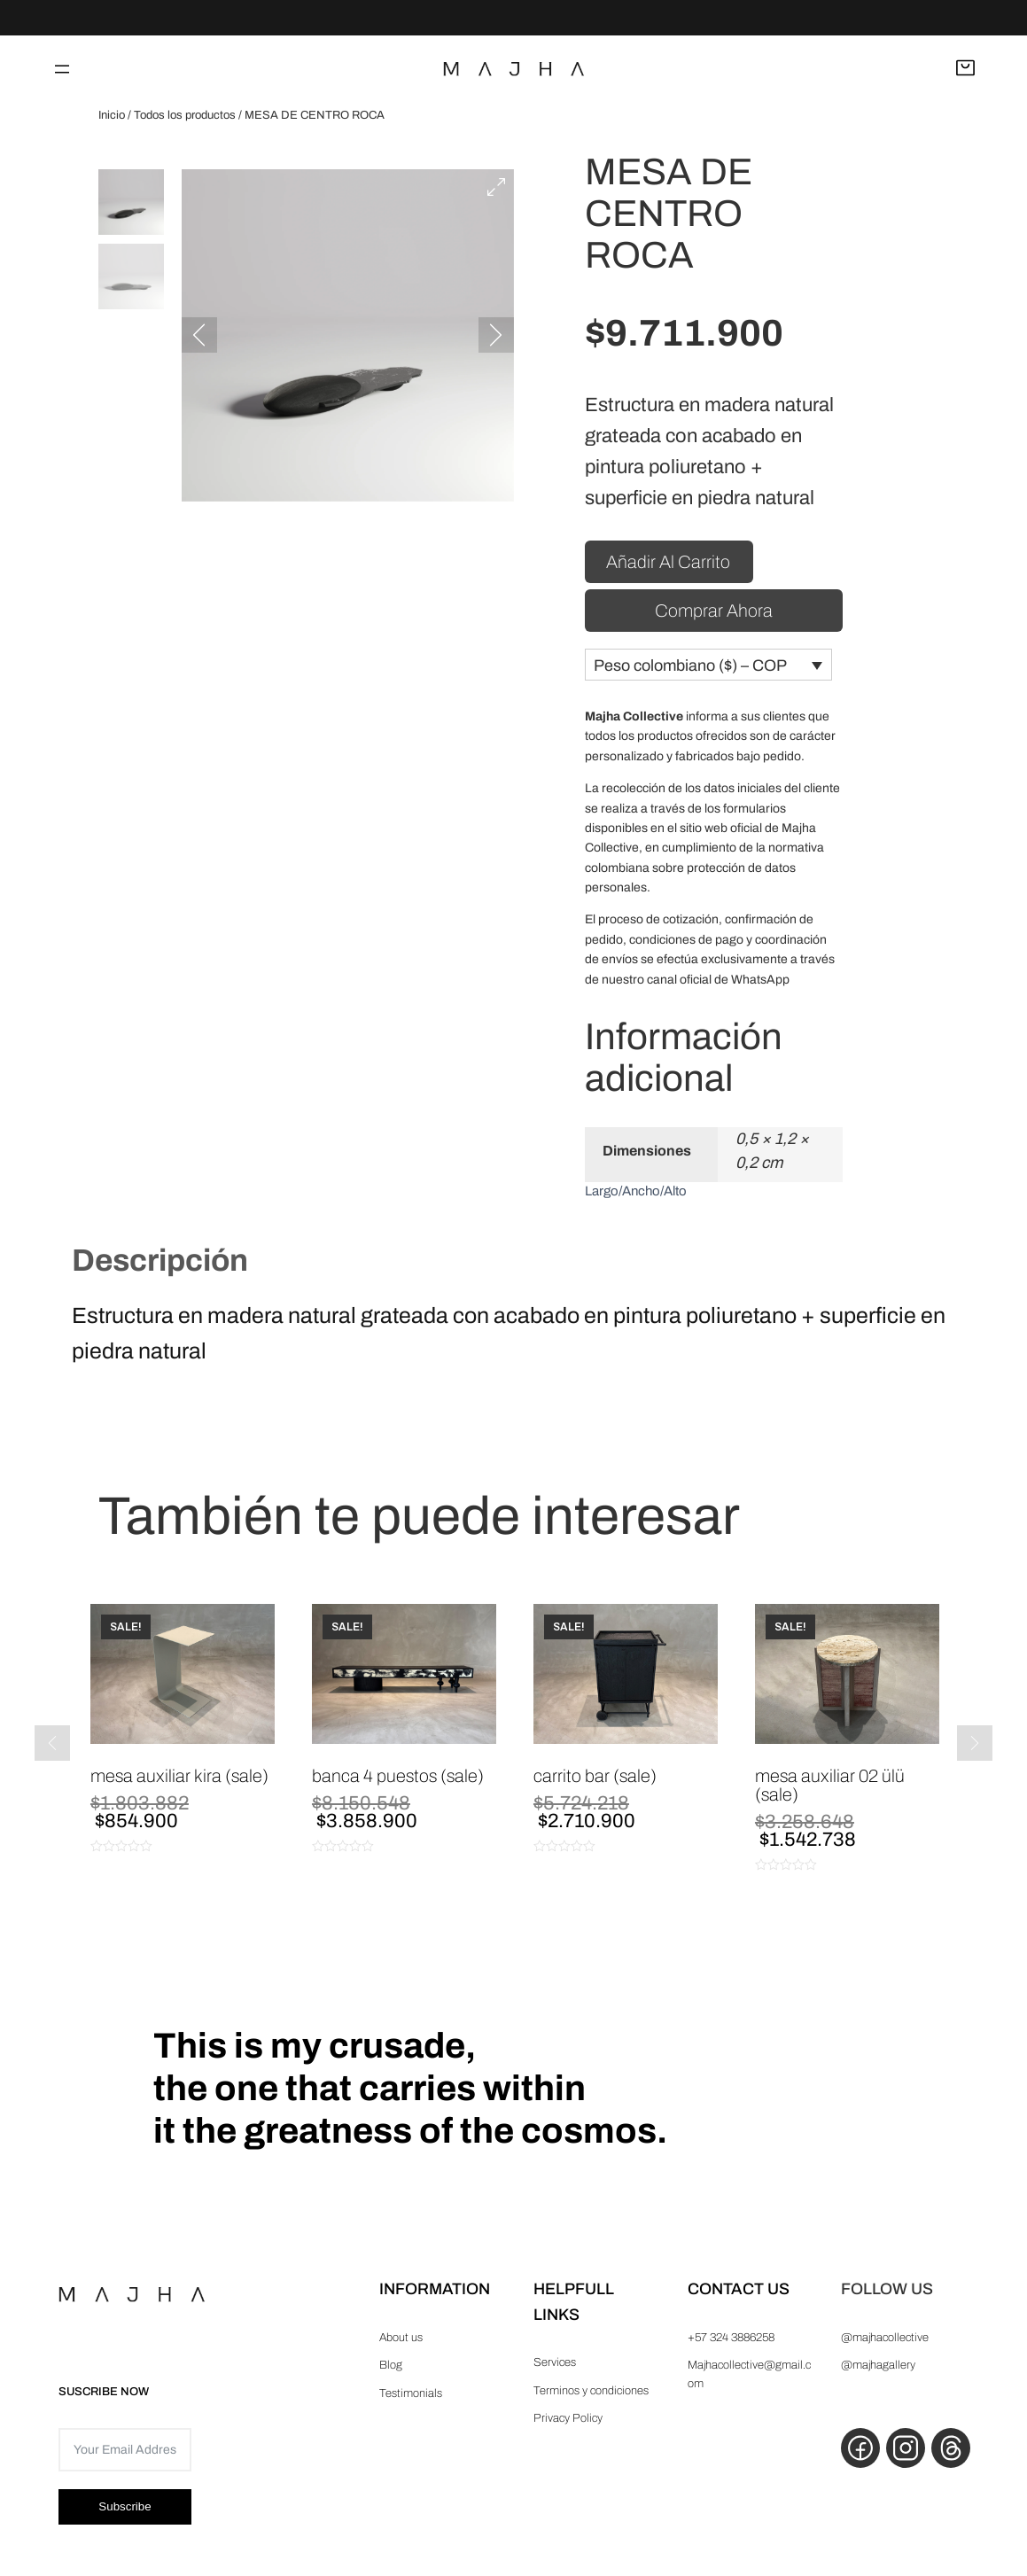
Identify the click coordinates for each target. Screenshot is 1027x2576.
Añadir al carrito (668, 565)
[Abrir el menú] (62, 69)
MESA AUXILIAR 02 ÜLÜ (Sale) (830, 1791)
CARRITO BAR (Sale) (595, 1782)
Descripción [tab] (160, 1265)
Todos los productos (185, 115)
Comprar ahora (714, 614)
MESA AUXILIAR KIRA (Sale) (179, 1782)
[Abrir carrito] (965, 69)
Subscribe (124, 2512)
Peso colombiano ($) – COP (690, 671)
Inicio (111, 115)
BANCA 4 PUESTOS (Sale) (398, 1782)
